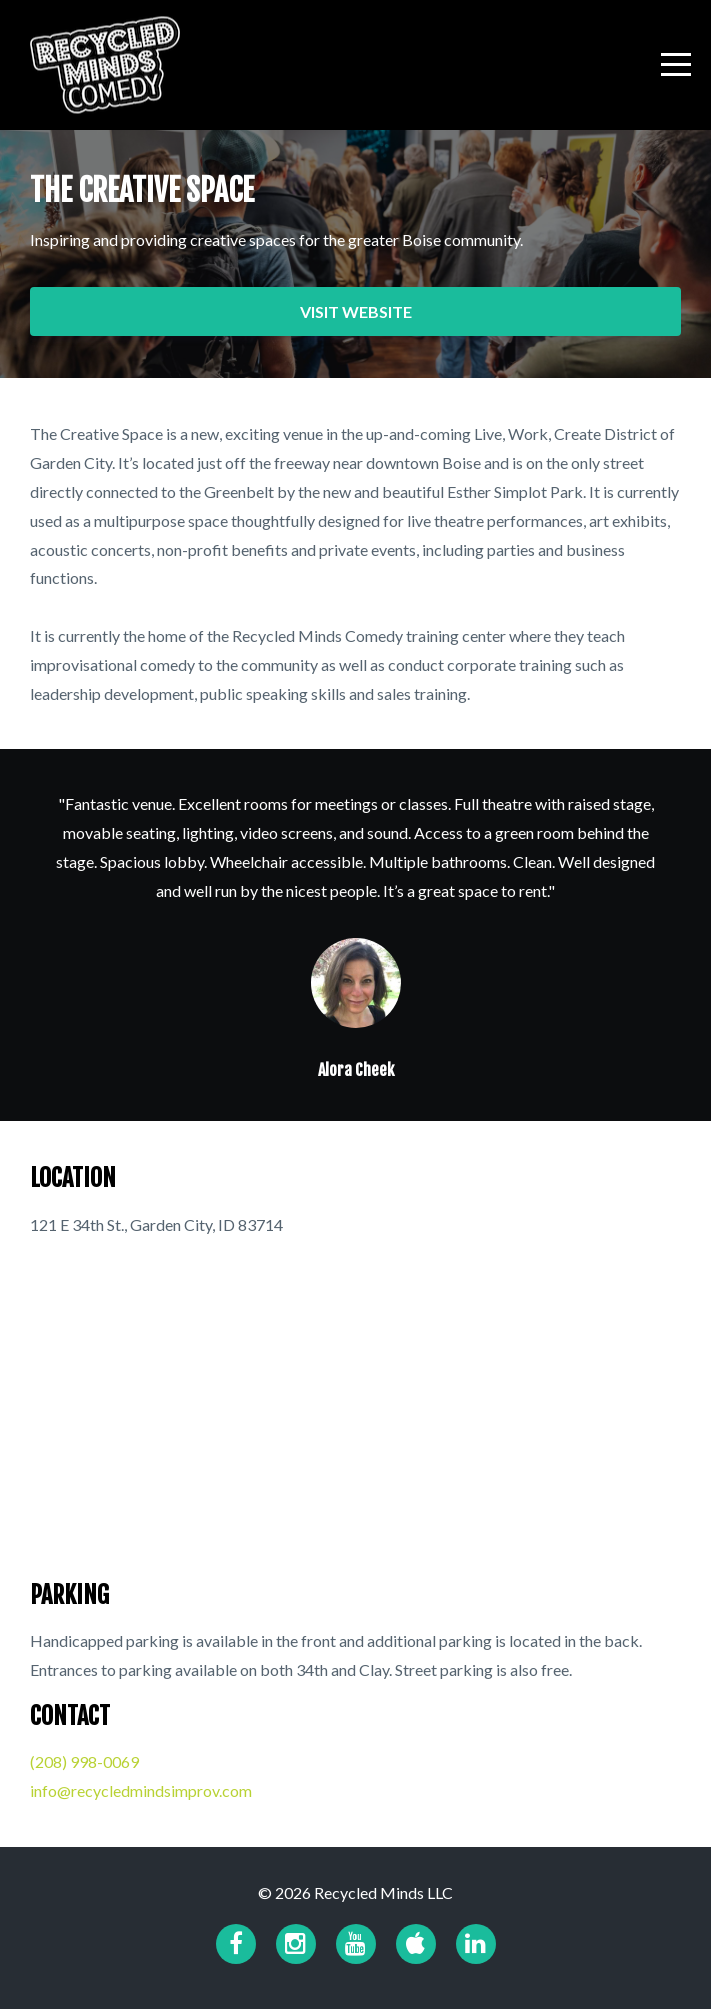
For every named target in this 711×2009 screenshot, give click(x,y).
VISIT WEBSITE (356, 311)
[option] (355, 935)
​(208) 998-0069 (84, 1761)
